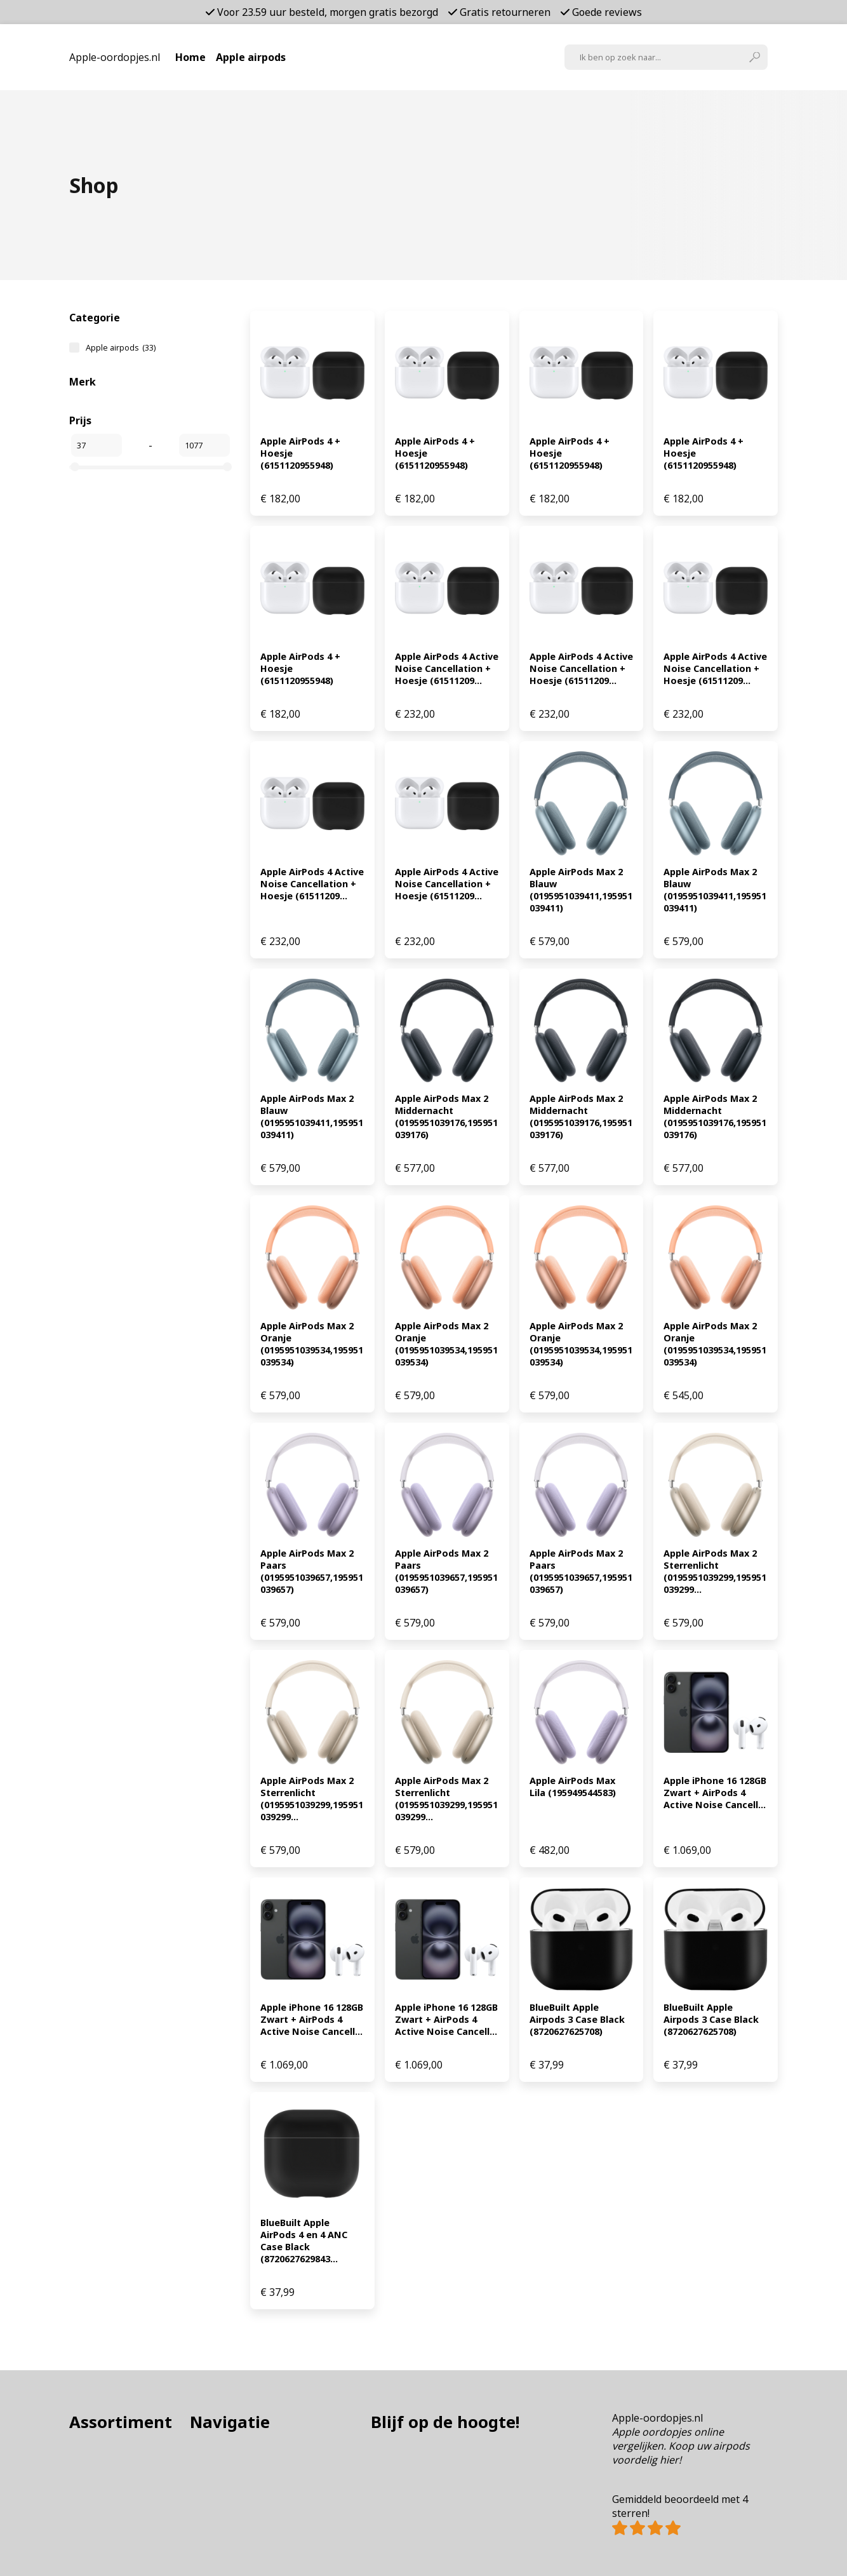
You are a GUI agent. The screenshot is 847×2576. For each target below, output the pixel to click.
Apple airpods (251, 57)
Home (190, 57)
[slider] (74, 466)
